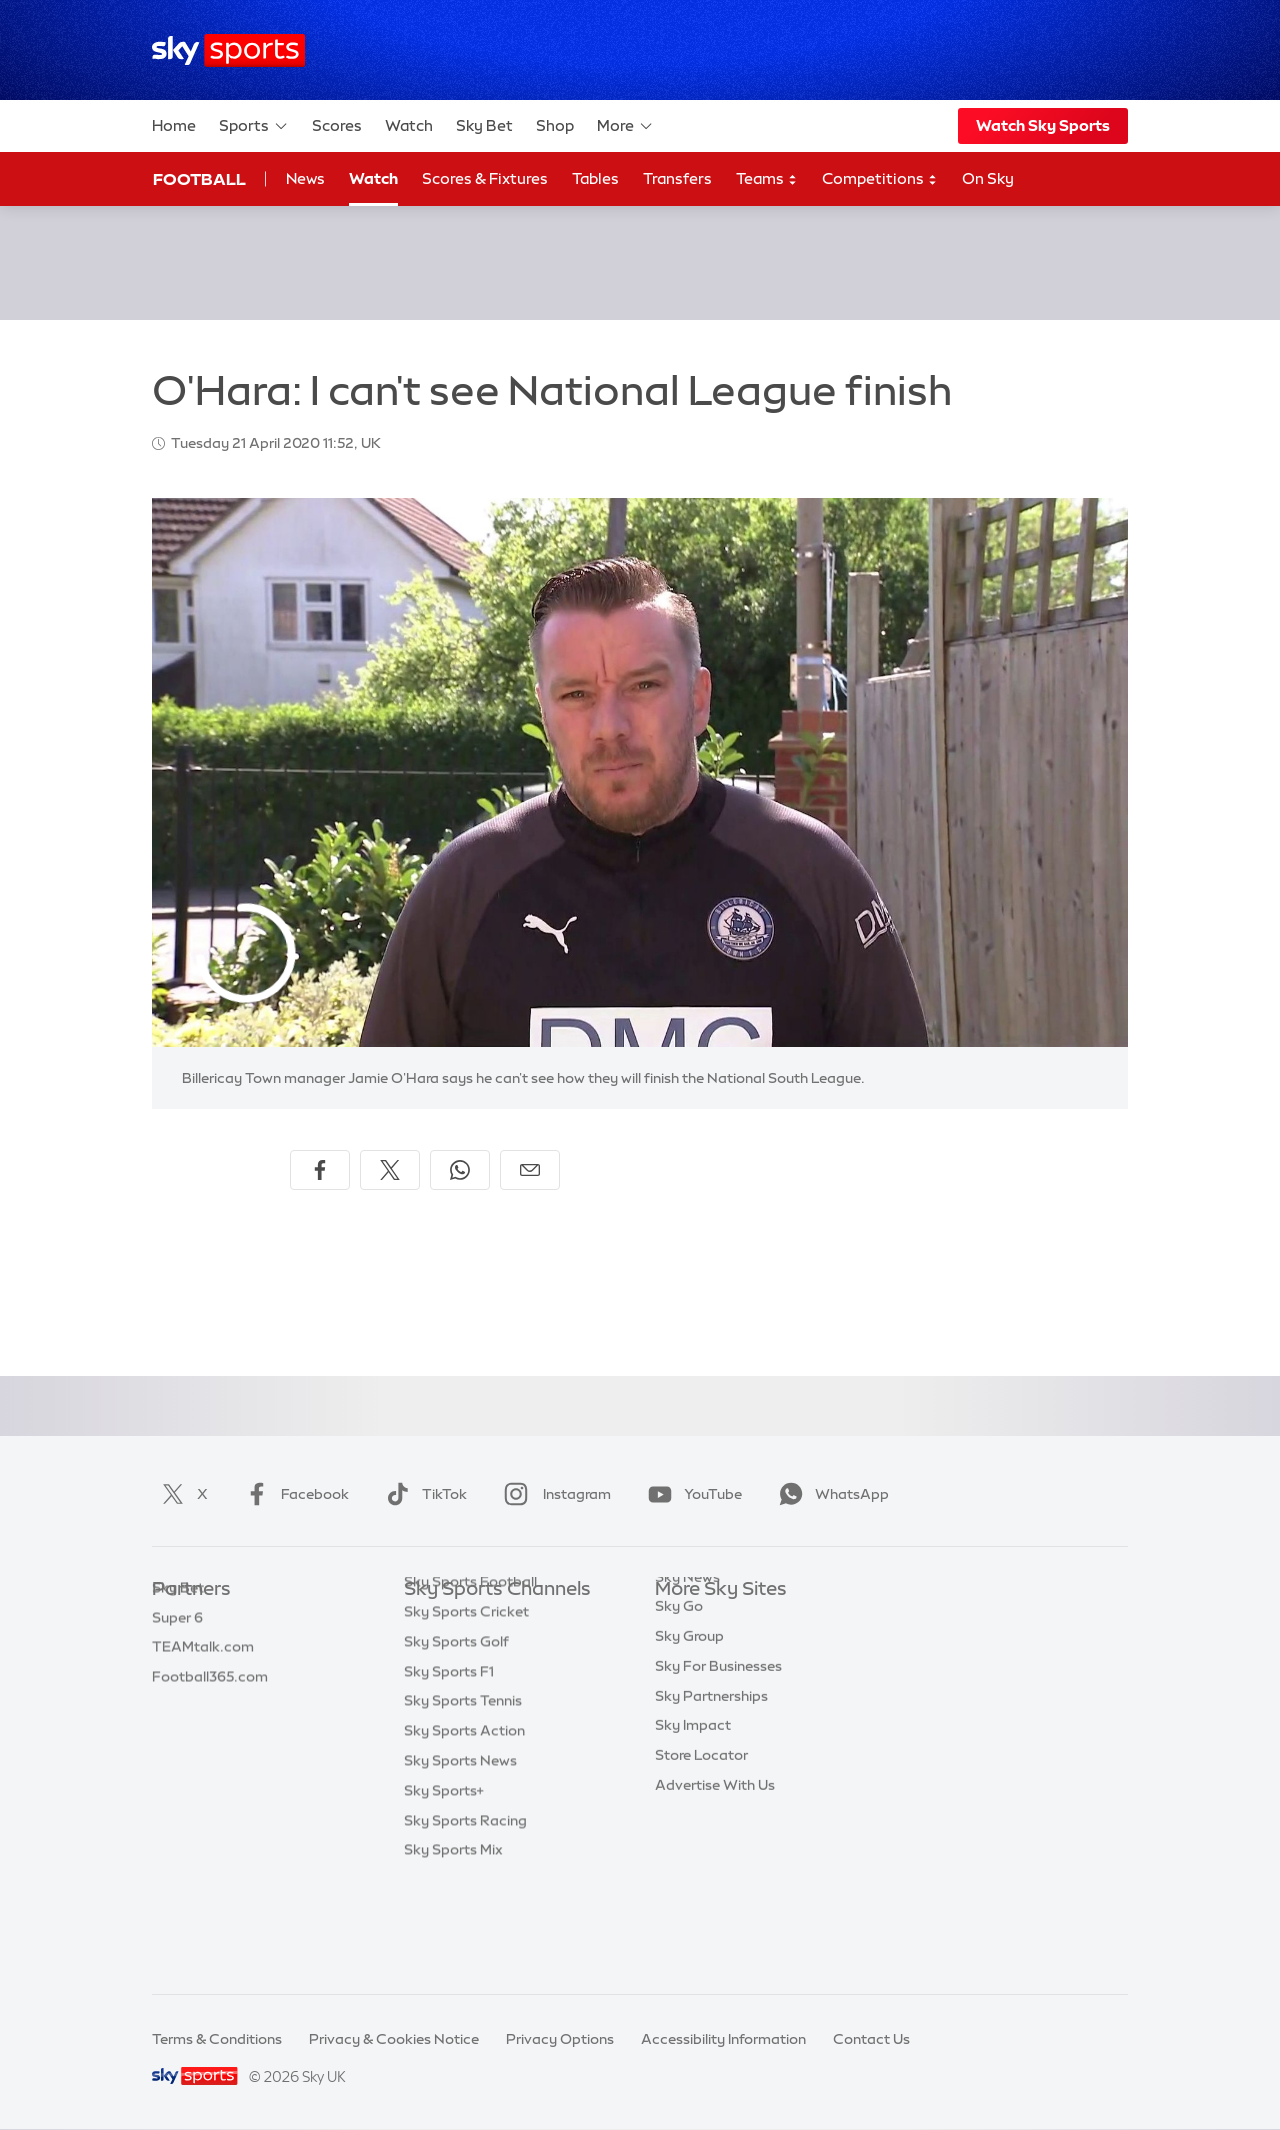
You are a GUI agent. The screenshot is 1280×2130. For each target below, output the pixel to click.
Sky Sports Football (470, 1679)
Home (174, 125)
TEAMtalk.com (203, 1679)
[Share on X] (390, 1170)
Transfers (677, 178)
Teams (767, 179)
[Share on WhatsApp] (460, 1170)
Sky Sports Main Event (478, 1620)
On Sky (988, 178)
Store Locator (701, 1828)
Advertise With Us (715, 1858)
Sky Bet (484, 125)
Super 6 (177, 1650)
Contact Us (871, 2039)
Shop (555, 125)
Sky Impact (693, 1798)
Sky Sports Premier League (494, 1650)
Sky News (687, 1650)
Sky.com (684, 1620)
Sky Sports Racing (465, 1918)
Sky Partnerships (711, 1769)
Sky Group (689, 1709)
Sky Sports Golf (456, 1739)
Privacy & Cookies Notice (394, 2039)
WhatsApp (830, 1494)
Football (199, 179)
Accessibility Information (723, 2039)
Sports (254, 126)
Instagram (553, 1494)
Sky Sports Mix (453, 1947)
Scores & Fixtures (485, 178)
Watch (409, 125)
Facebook (293, 1494)
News (305, 178)
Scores (337, 125)
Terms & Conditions (217, 2039)
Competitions (880, 179)
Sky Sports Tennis (463, 1798)
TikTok (422, 1494)
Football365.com (210, 1709)
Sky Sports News (460, 1858)
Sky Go (679, 1679)
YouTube (691, 1494)
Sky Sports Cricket (466, 1709)
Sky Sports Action (464, 1828)
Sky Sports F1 (449, 1769)
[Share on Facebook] (320, 1170)
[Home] (228, 50)
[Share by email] (530, 1170)
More (625, 126)
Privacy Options (560, 2039)
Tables (595, 178)
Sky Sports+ (444, 1888)
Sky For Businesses (718, 1739)
